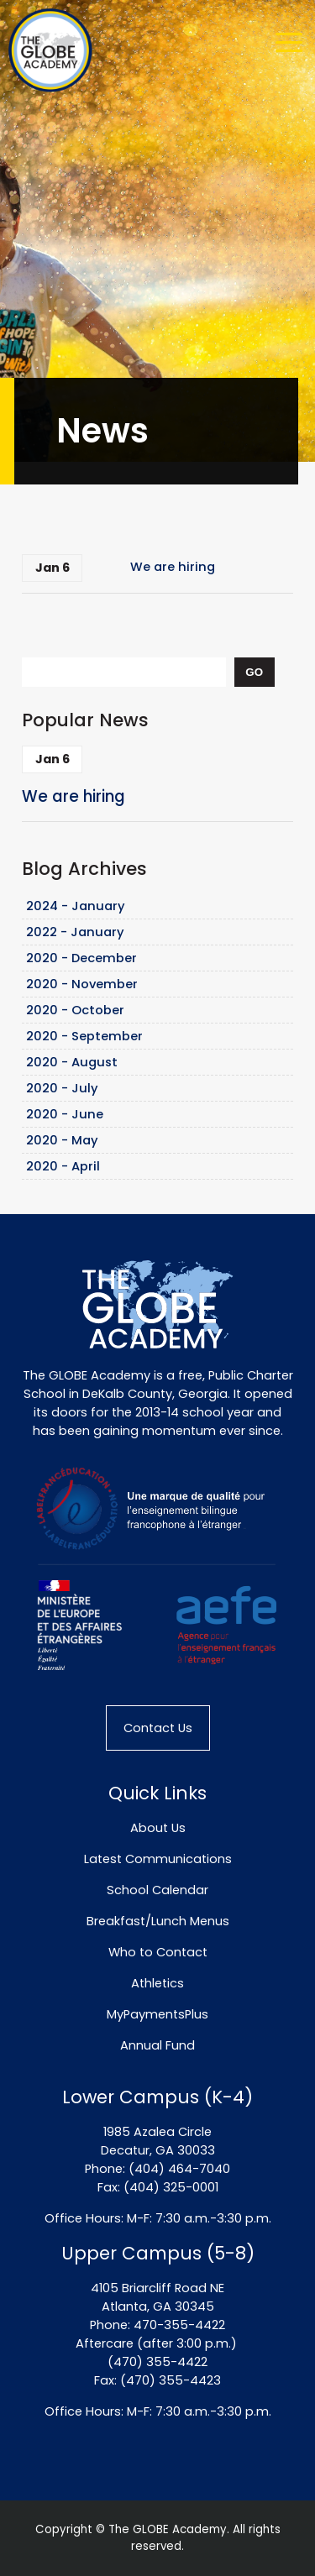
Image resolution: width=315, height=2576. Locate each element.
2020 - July (62, 1088)
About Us (158, 1827)
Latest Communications (158, 1859)
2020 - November (82, 984)
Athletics (157, 1983)
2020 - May (62, 1140)
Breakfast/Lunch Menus (158, 1921)
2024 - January (75, 906)
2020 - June (64, 1114)
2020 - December (81, 958)
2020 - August (72, 1062)
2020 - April (63, 1166)
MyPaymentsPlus (157, 2014)
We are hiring (172, 566)
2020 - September (84, 1036)
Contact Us (157, 1728)
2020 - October (75, 1010)
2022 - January (75, 932)
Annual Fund (157, 2045)
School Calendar (157, 1890)
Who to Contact (157, 1952)
